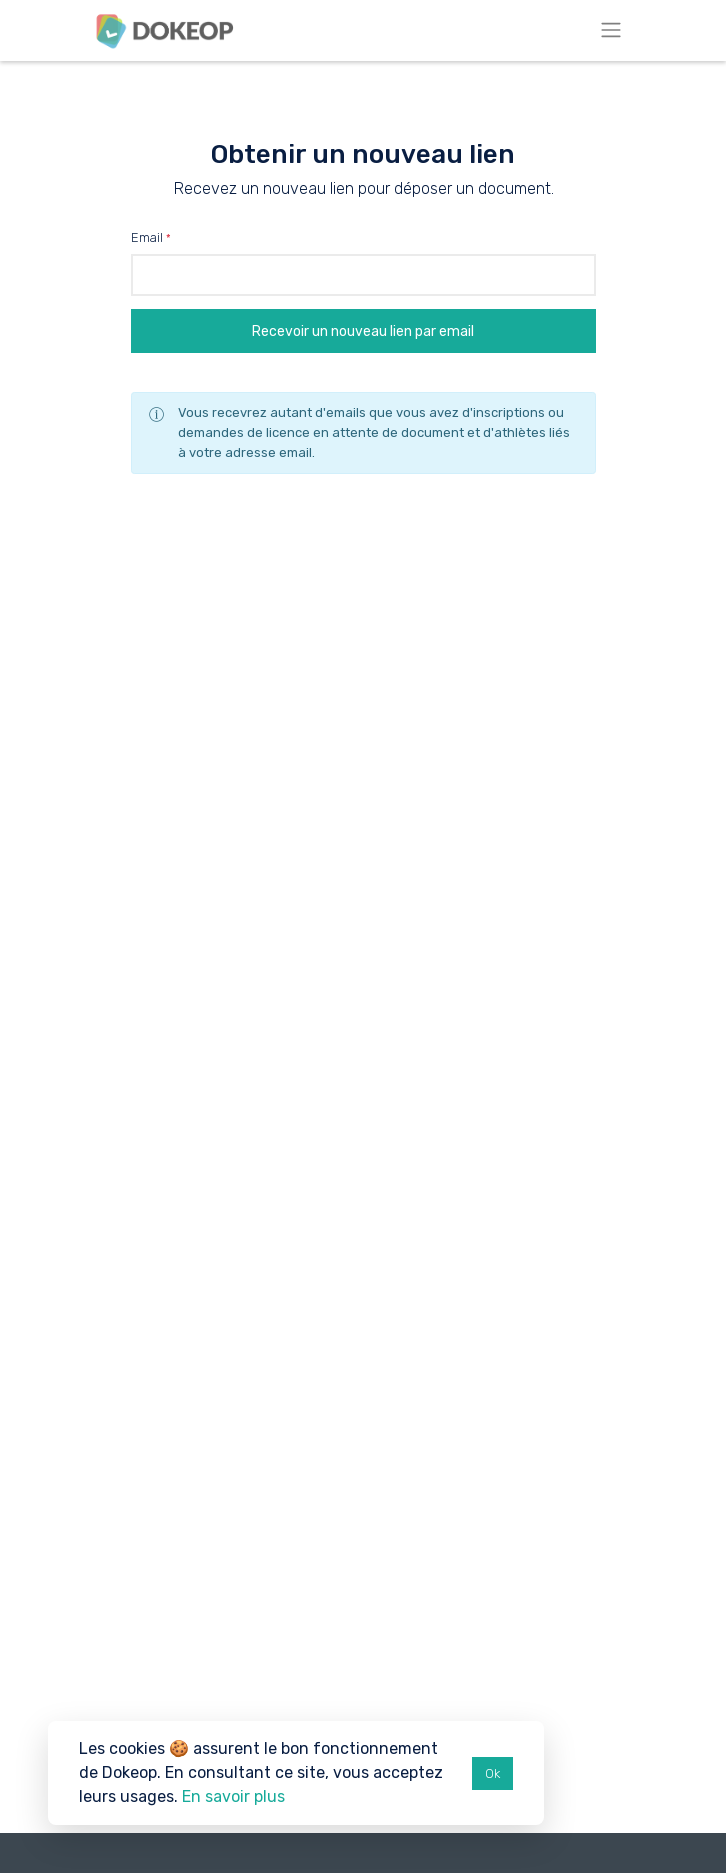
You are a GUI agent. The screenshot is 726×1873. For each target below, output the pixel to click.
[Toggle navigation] (611, 30)
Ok (492, 1773)
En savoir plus (233, 1796)
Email (147, 237)
